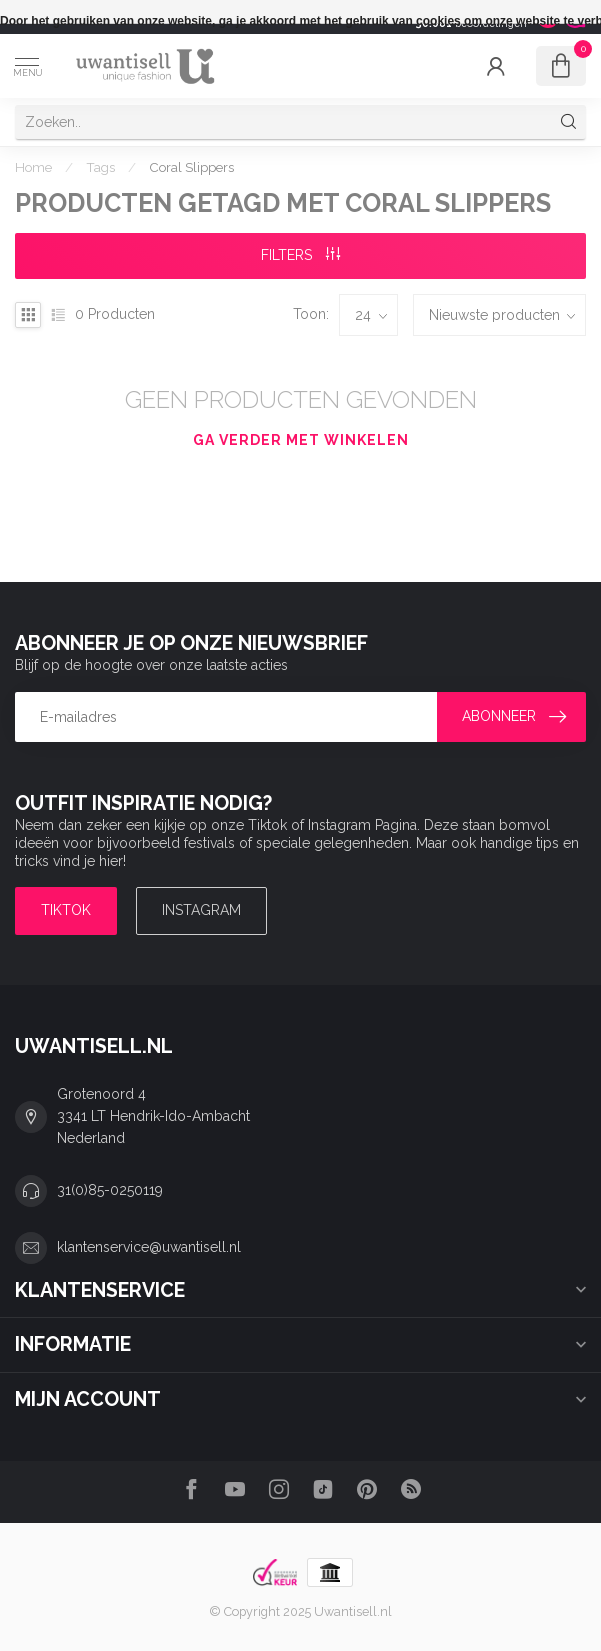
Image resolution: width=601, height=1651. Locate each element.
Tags (100, 167)
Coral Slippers (191, 167)
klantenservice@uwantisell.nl (149, 1247)
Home (33, 167)
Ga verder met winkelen (301, 440)
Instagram (201, 910)
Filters (300, 255)
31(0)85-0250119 (110, 1190)
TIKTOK (66, 910)
